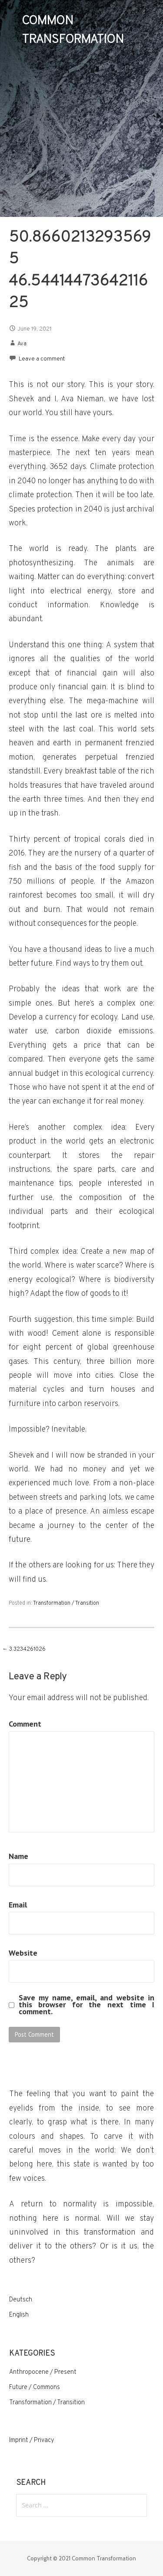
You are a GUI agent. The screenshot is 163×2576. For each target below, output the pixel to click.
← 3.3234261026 (24, 1649)
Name (18, 1856)
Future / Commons (34, 2387)
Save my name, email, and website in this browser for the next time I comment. (87, 2004)
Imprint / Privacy (31, 2440)
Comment (25, 1724)
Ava (22, 344)
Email (18, 1905)
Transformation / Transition (66, 1603)
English (19, 2315)
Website (23, 1953)
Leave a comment (42, 359)
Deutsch (20, 2300)
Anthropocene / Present (43, 2372)
